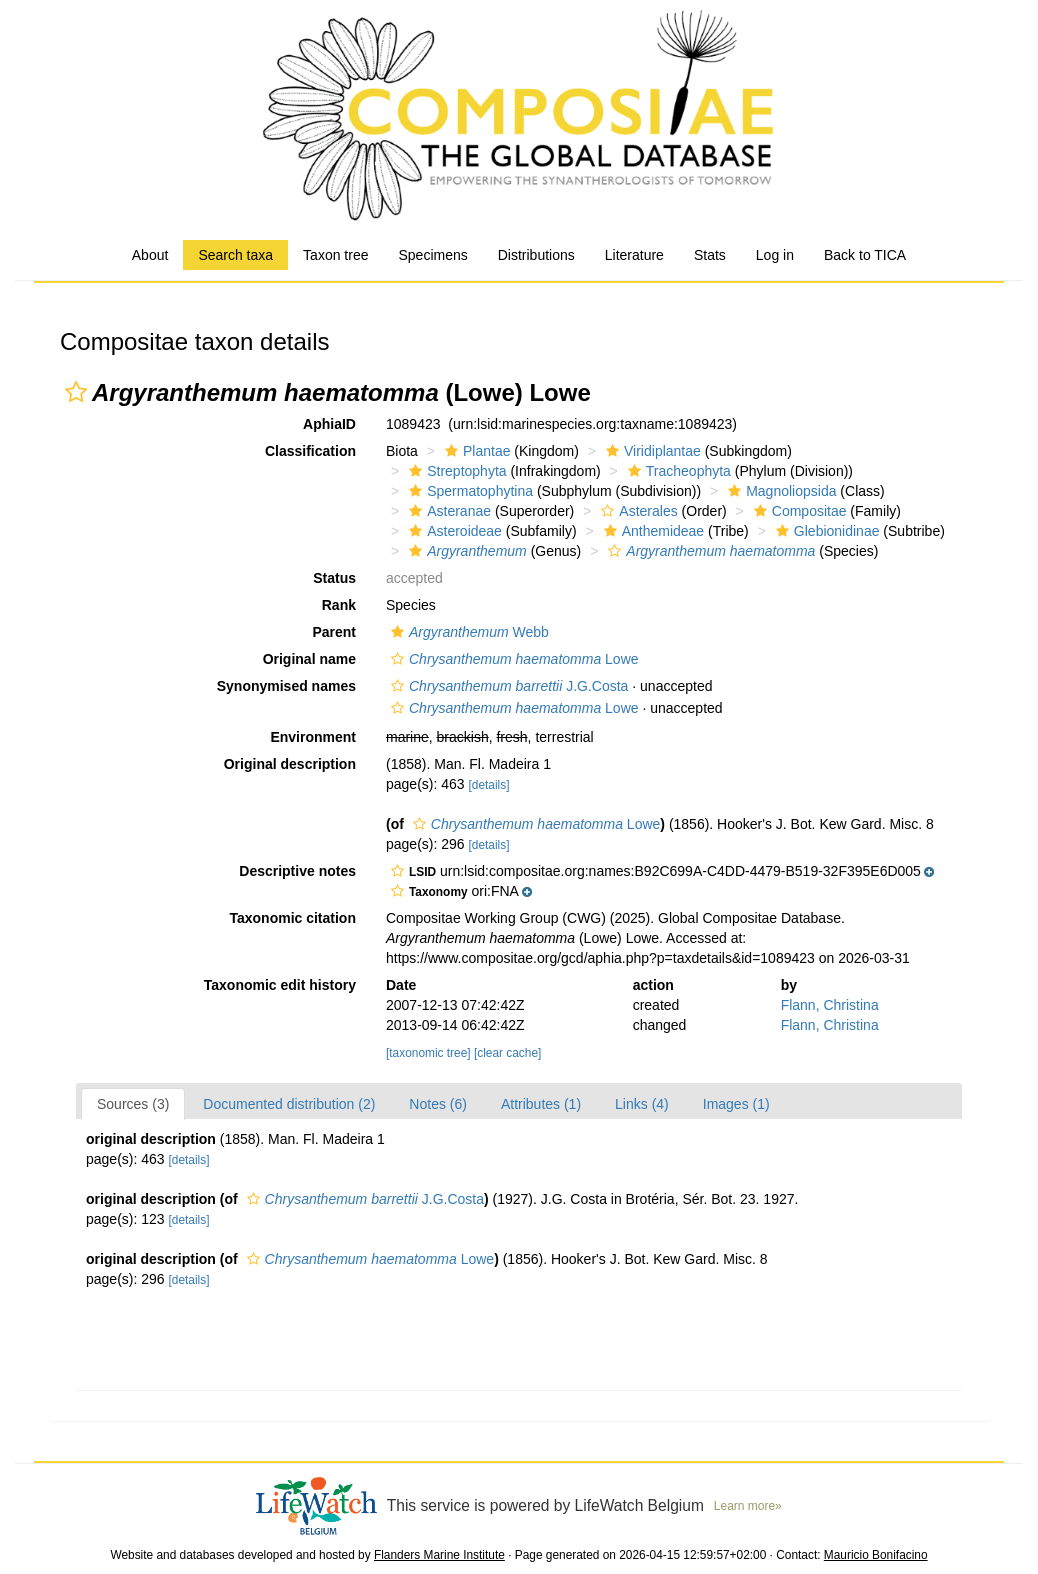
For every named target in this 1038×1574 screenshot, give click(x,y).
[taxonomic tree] (428, 1053)
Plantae (475, 451)
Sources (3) (133, 1104)
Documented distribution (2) (289, 1104)
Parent (334, 632)
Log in (775, 255)
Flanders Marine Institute (439, 1555)
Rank (339, 605)
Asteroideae (453, 531)
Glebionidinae (825, 531)
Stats (710, 255)
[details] (488, 785)
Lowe (512, 659)
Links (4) (642, 1104)
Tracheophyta (677, 471)
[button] (76, 392)
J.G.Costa (507, 686)
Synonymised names (286, 686)
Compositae (798, 511)
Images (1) (736, 1104)
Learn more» (748, 1506)
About (150, 255)
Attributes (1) (541, 1104)
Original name (309, 659)
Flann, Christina (830, 1005)
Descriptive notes (297, 871)
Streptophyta (455, 471)
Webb (467, 632)
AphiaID (329, 424)
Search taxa (235, 255)
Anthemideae (652, 531)
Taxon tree (335, 255)
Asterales (636, 511)
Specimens (432, 255)
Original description (290, 764)
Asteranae (447, 511)
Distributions (536, 255)
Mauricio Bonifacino (876, 1555)
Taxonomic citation (292, 918)
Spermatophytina (468, 491)
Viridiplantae (651, 451)
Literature (634, 255)
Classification (310, 451)
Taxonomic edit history (280, 985)
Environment (313, 737)
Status (334, 578)
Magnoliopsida (779, 491)
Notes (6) (438, 1104)
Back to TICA (865, 255)
